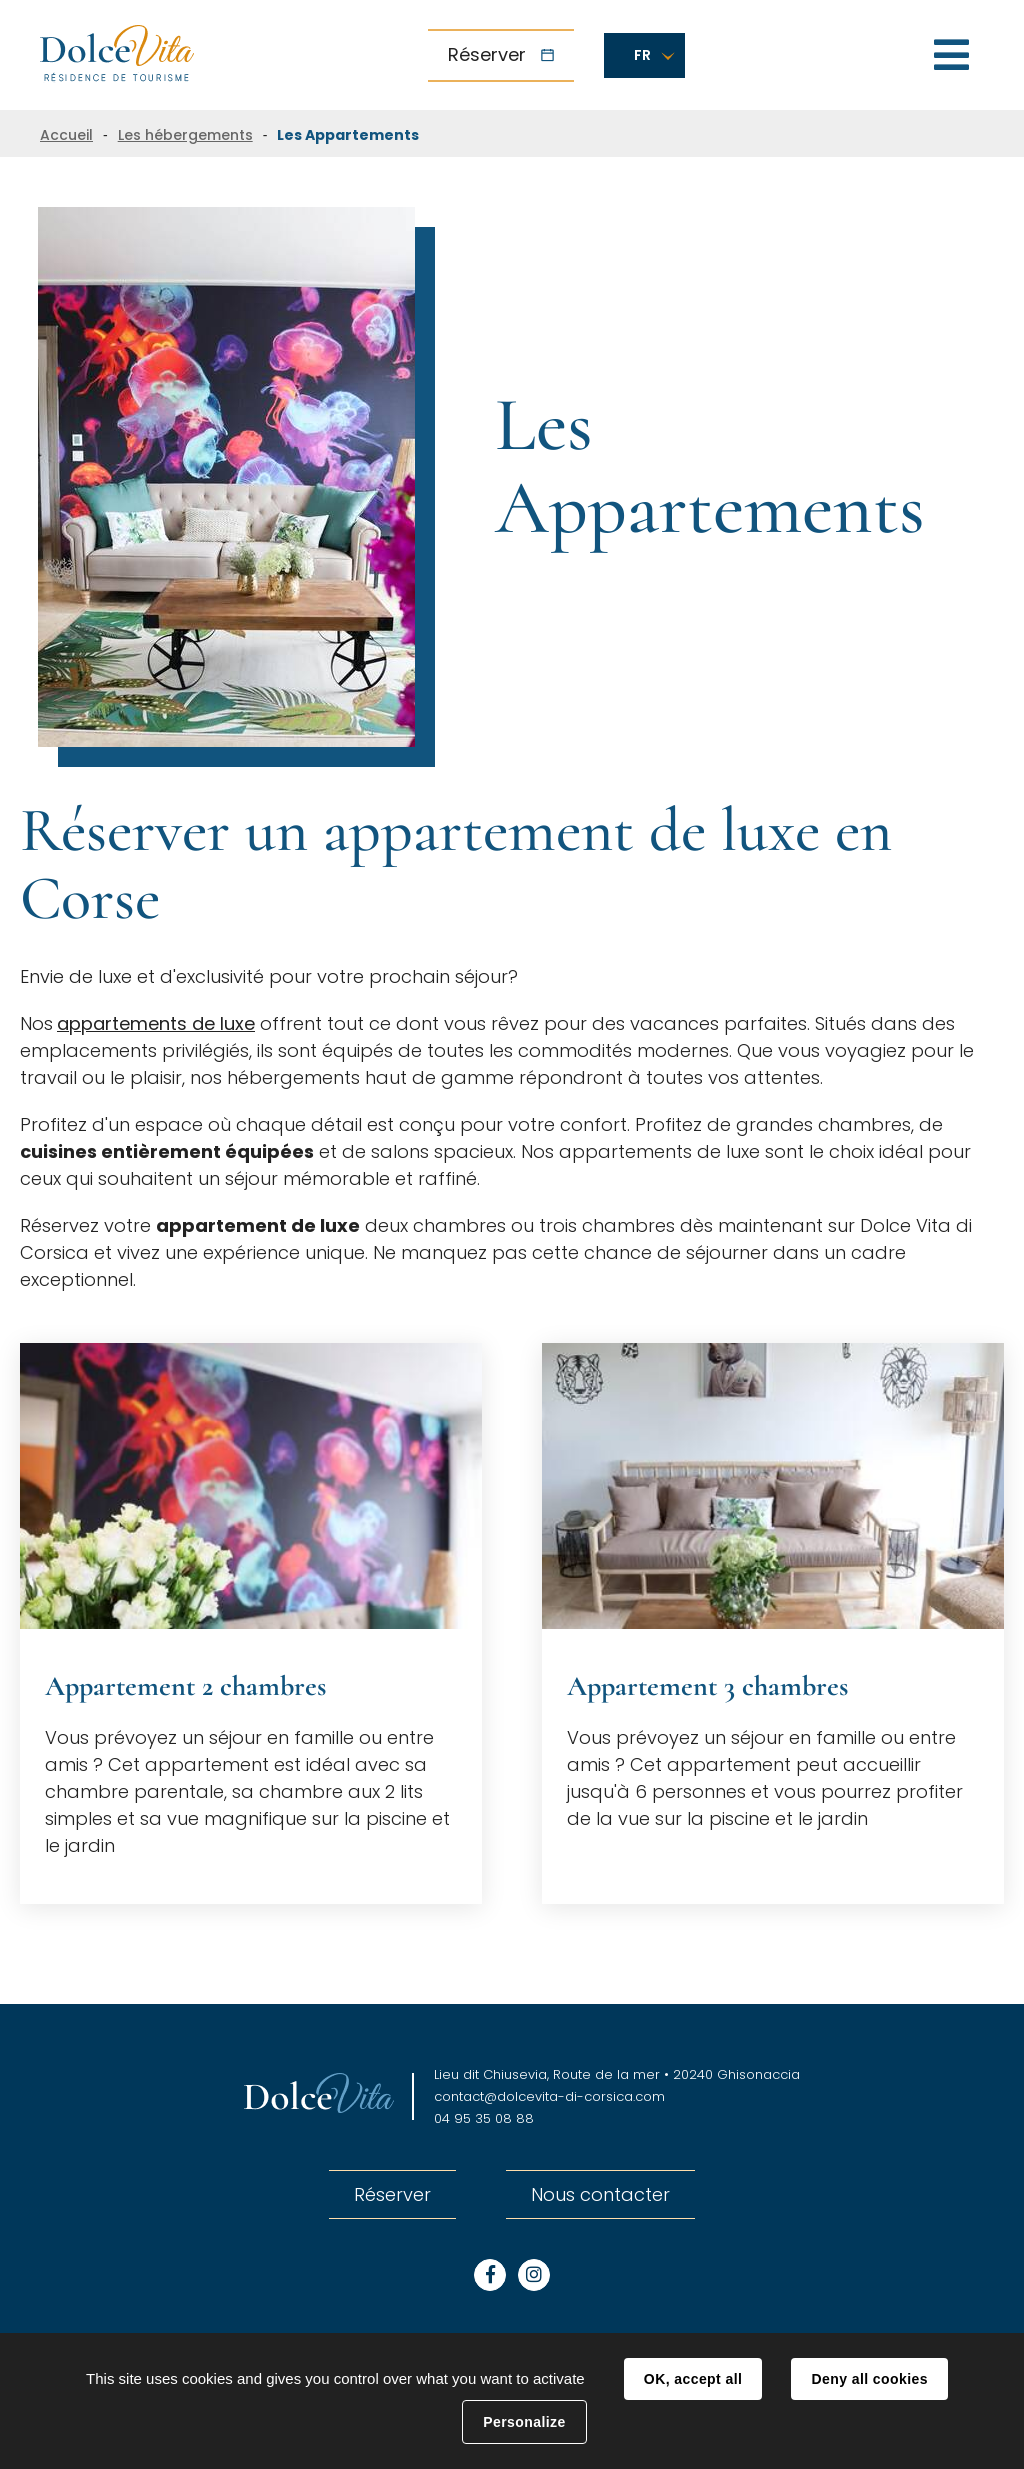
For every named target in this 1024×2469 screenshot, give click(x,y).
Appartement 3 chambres (707, 1686)
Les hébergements (185, 135)
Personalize (524, 2422)
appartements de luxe (156, 1023)
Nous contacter (600, 2194)
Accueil (66, 135)
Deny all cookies (869, 2379)
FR (642, 55)
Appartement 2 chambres (185, 1686)
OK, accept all (693, 2379)
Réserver (487, 54)
